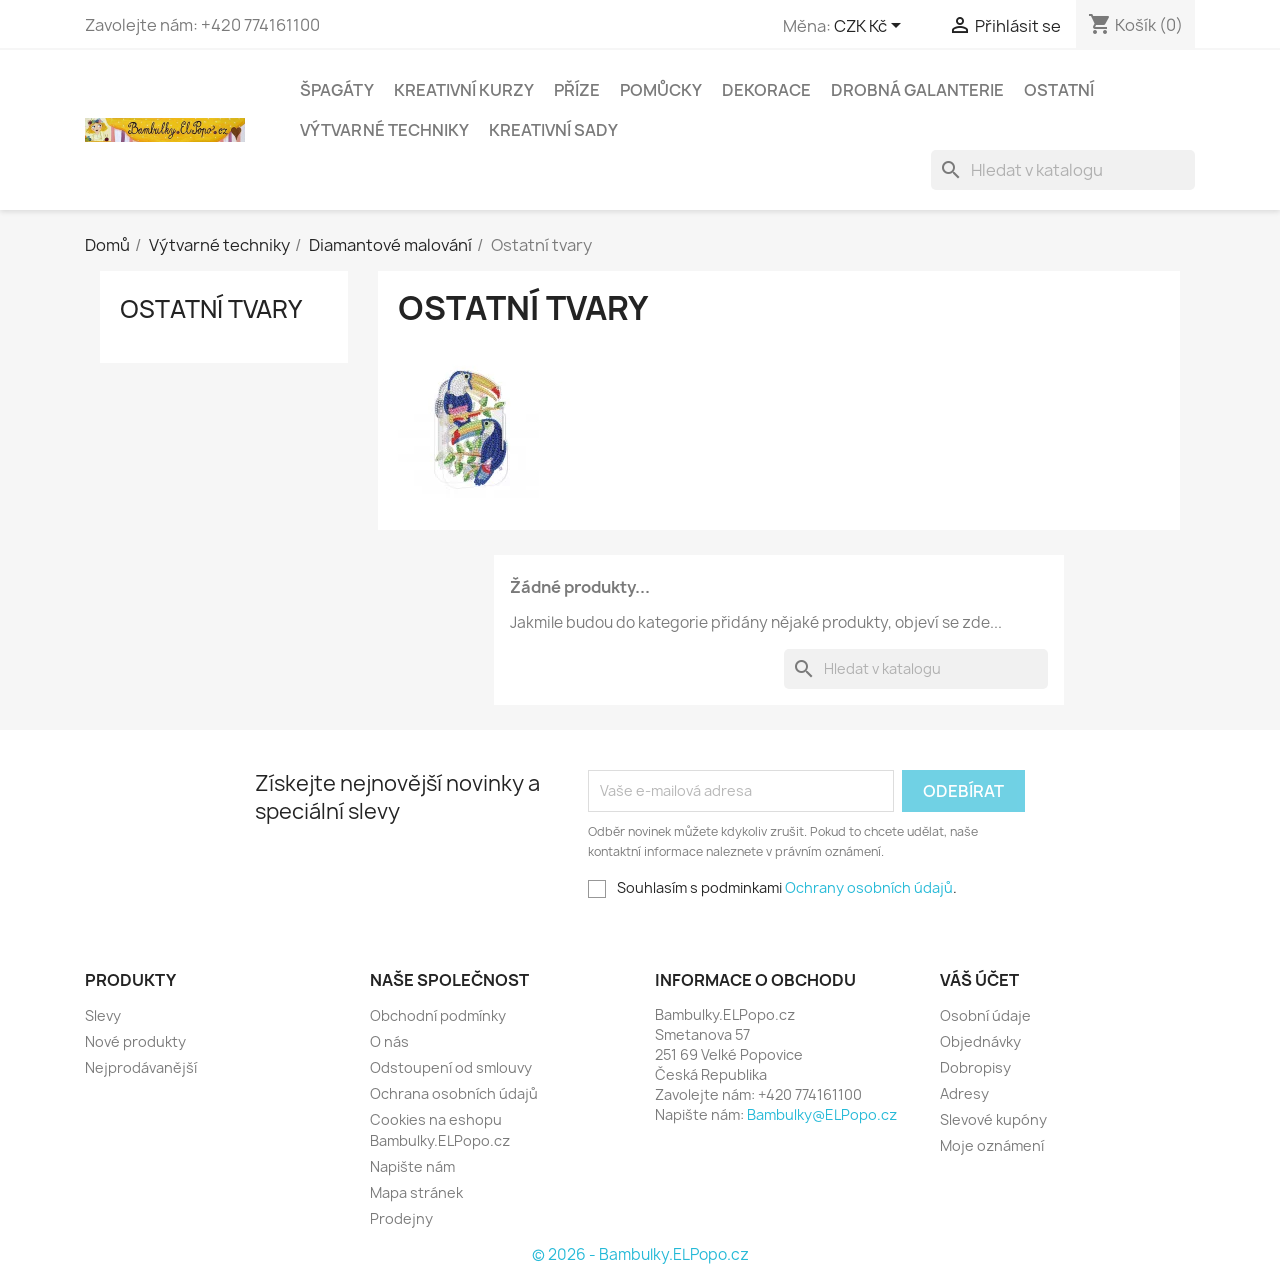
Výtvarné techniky (384, 130)
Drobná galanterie (917, 90)
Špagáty (337, 90)
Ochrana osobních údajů (454, 1093)
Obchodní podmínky (438, 1015)
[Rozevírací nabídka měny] (871, 27)
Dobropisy (975, 1067)
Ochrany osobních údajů (869, 887)
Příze (577, 90)
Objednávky (980, 1041)
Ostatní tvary (211, 309)
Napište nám (412, 1166)
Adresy (964, 1093)
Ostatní (1059, 90)
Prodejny (401, 1218)
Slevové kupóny (993, 1119)
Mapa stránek (416, 1192)
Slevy (103, 1015)
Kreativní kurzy (464, 90)
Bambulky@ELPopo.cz (822, 1114)
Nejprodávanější (141, 1067)
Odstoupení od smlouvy (451, 1067)
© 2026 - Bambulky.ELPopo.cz (640, 1254)
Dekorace (766, 90)
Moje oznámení (992, 1145)
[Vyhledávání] (1063, 170)
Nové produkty (135, 1041)
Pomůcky (661, 90)
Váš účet (979, 980)
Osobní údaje (985, 1015)
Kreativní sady (553, 130)
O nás (389, 1041)
